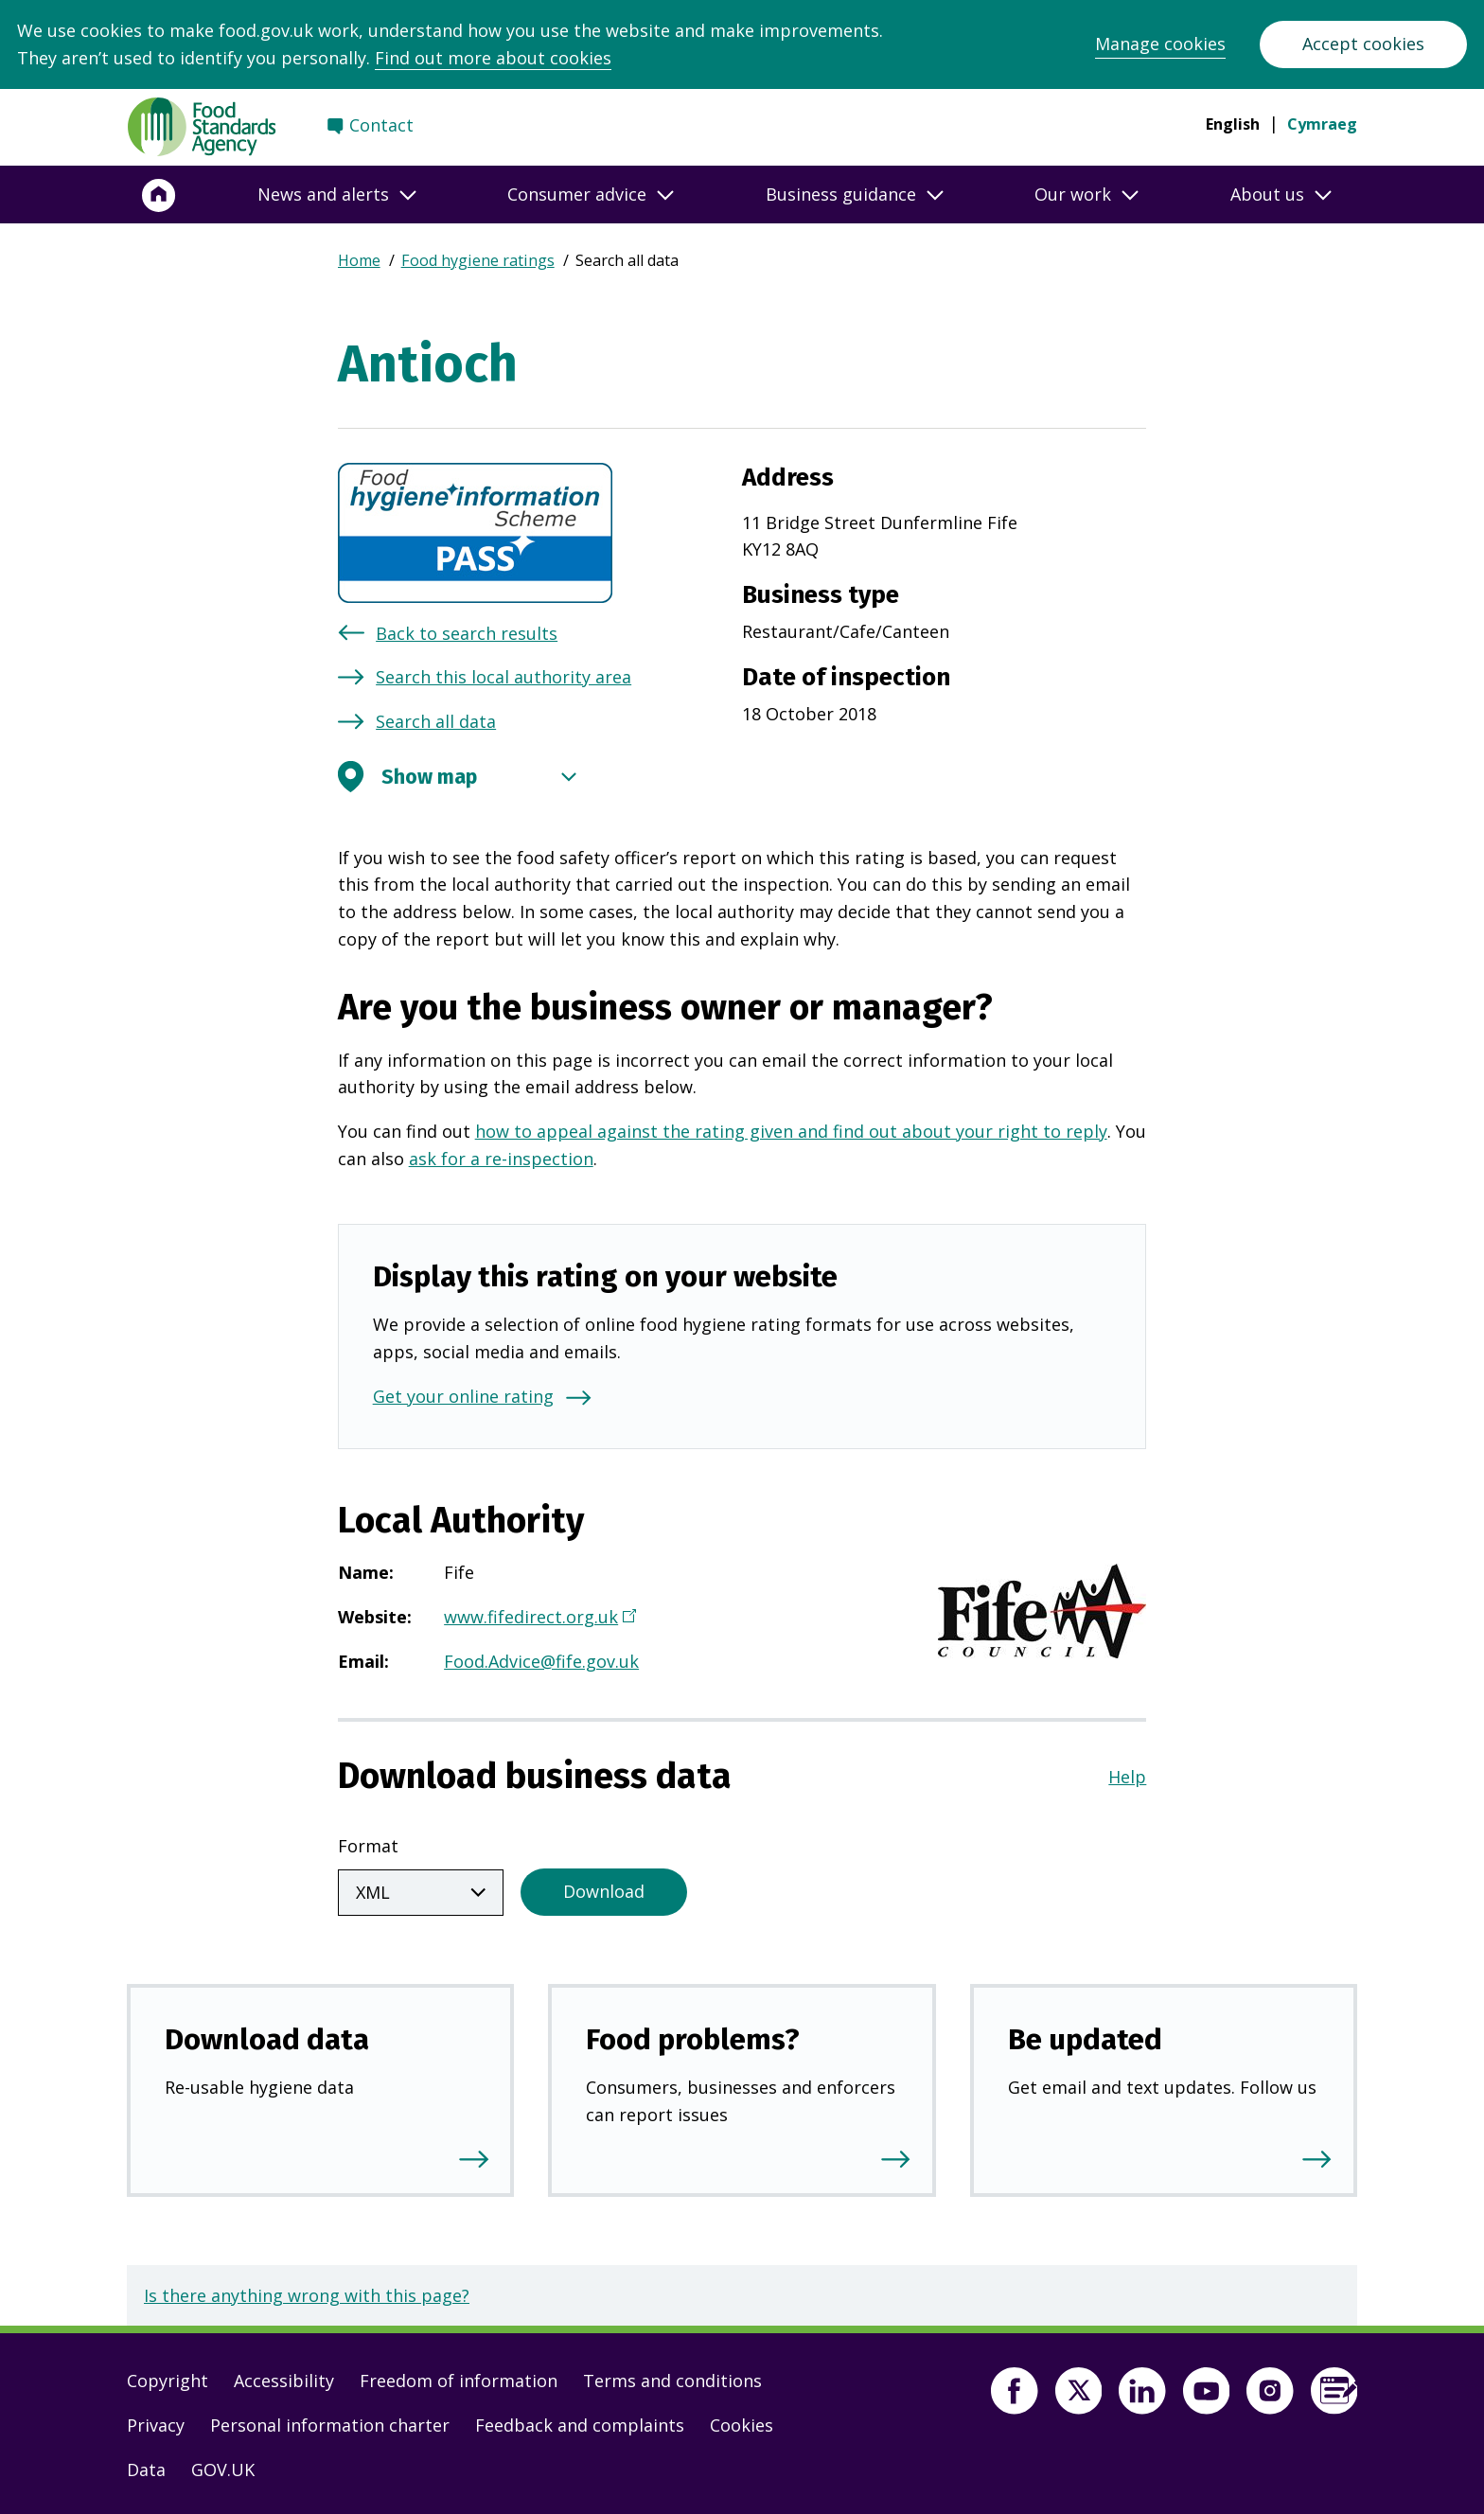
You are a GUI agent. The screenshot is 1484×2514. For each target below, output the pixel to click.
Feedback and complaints (579, 2421)
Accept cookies (1363, 43)
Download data (267, 2035)
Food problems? (693, 2035)
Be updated (1085, 2035)
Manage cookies (1160, 43)
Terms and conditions (672, 2376)
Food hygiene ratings (478, 260)
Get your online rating (463, 1396)
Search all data (436, 721)
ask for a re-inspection (501, 1158)
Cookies (741, 2421)
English (1233, 124)
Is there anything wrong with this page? (306, 2291)
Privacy (156, 2421)
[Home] (159, 195)
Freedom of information (458, 2376)
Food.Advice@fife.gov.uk (541, 1661)
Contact (381, 125)
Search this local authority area (503, 676)
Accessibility (284, 2376)
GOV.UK (223, 2465)
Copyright (167, 2376)
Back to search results (466, 633)
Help (1127, 1776)
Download (604, 1887)
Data (146, 2465)
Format (368, 1845)
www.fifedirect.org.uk (537, 1618)
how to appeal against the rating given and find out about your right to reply (791, 1131)
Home (359, 260)
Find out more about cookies (493, 57)
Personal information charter (330, 2421)
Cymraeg (1322, 124)
